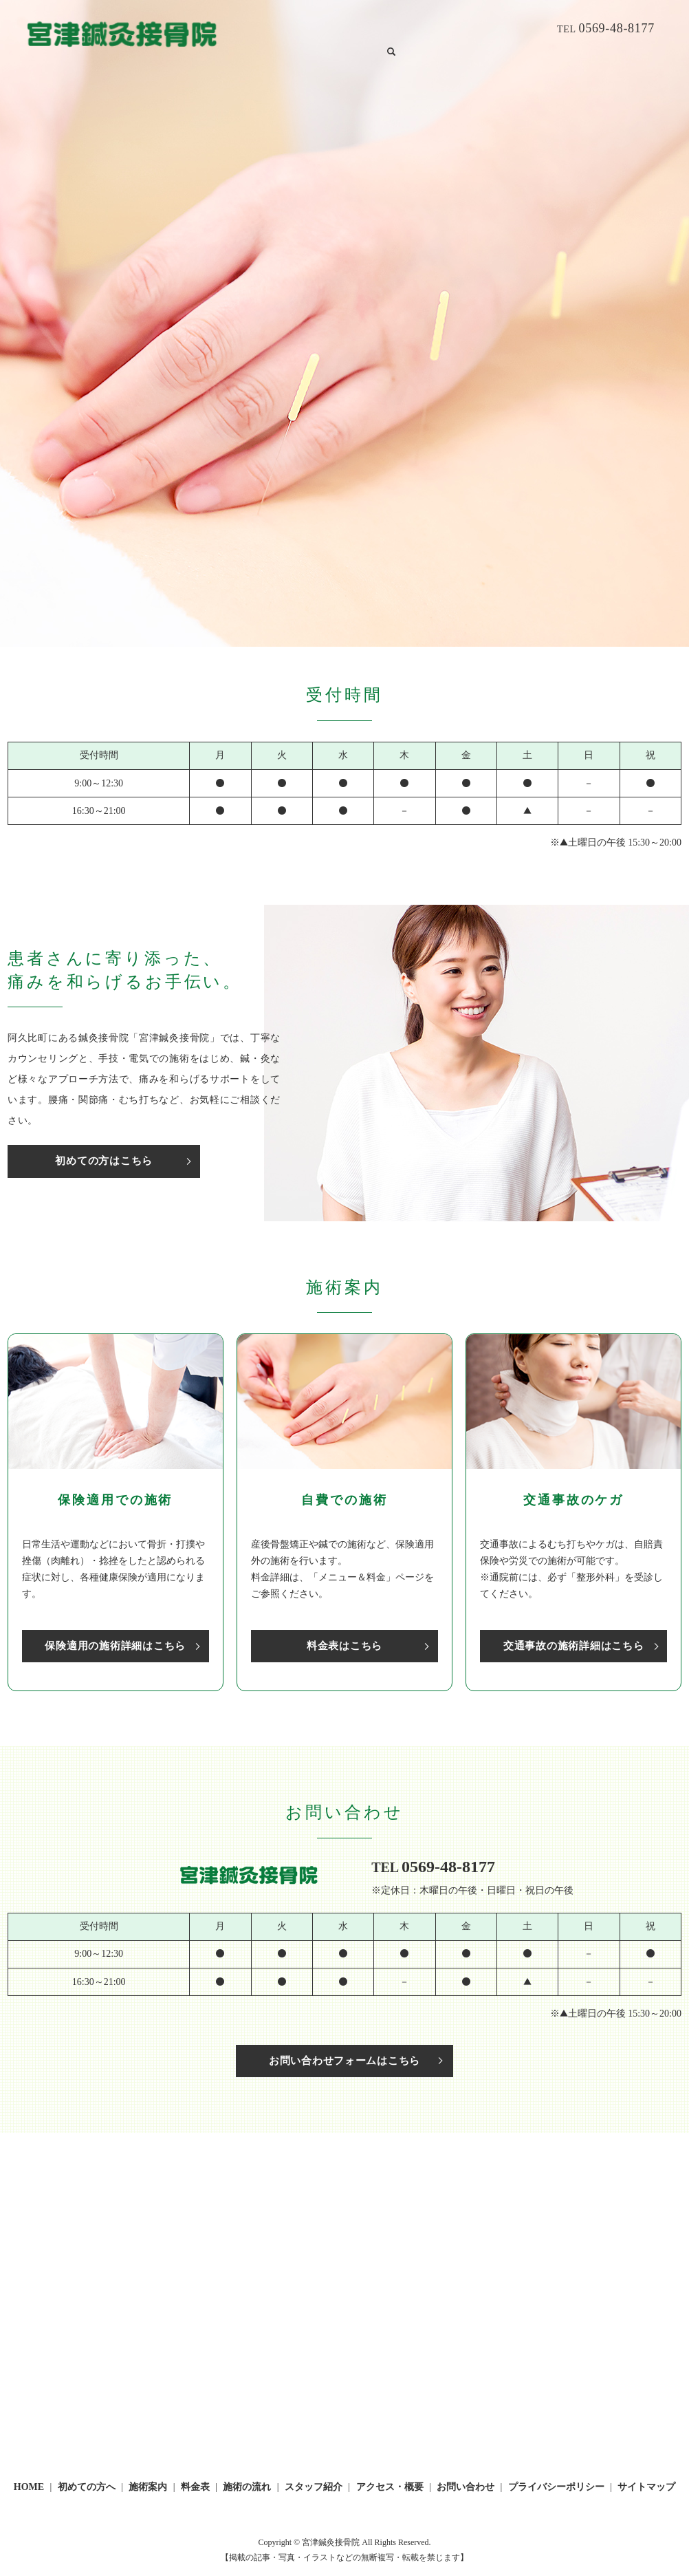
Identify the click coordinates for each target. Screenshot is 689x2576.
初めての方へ (289, 28)
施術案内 (344, 28)
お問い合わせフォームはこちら (344, 2062)
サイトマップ (646, 2489)
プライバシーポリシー (556, 2489)
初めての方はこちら (87, 1161)
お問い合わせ (250, 50)
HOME (236, 28)
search (293, 51)
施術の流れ (432, 28)
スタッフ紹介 (492, 28)
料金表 (385, 28)
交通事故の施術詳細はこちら (573, 1645)
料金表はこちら (344, 1645)
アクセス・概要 (390, 2489)
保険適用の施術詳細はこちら (115, 1645)
